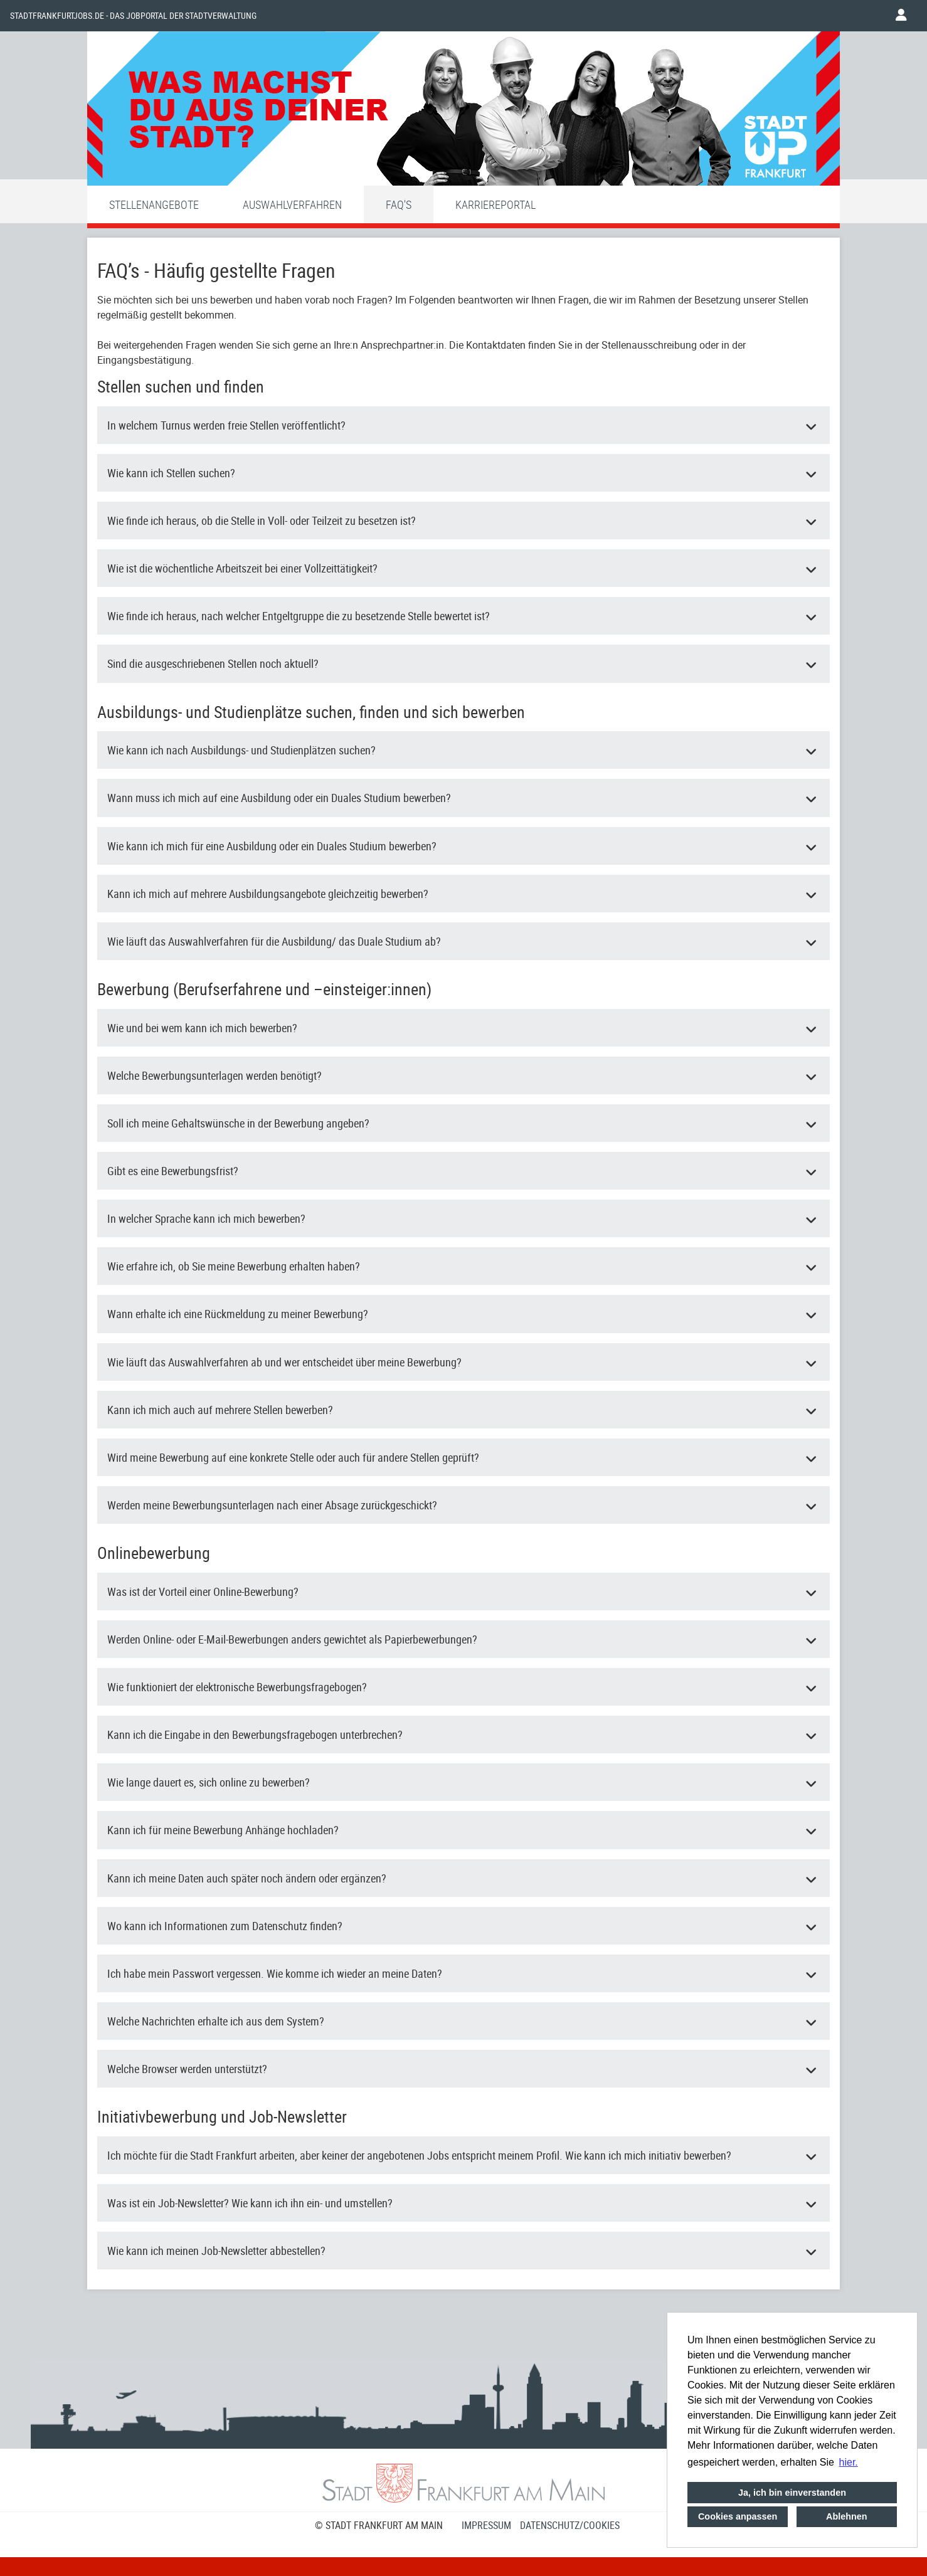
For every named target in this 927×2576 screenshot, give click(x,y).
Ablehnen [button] (846, 2516)
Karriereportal (495, 204)
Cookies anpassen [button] (737, 2516)
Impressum (486, 2525)
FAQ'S (398, 204)
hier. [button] (848, 2462)
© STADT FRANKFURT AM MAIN (379, 2525)
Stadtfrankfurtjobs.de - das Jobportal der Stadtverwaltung (133, 15)
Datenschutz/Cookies (570, 2525)
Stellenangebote (154, 204)
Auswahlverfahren (292, 204)
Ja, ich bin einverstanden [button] (792, 2493)
